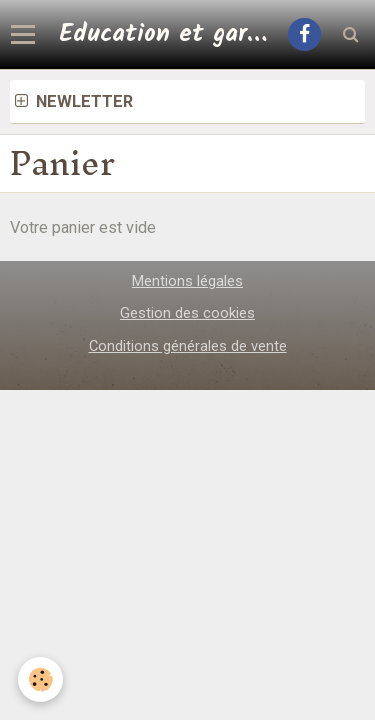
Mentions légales (187, 281)
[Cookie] (40, 679)
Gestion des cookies (187, 313)
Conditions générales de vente (188, 346)
